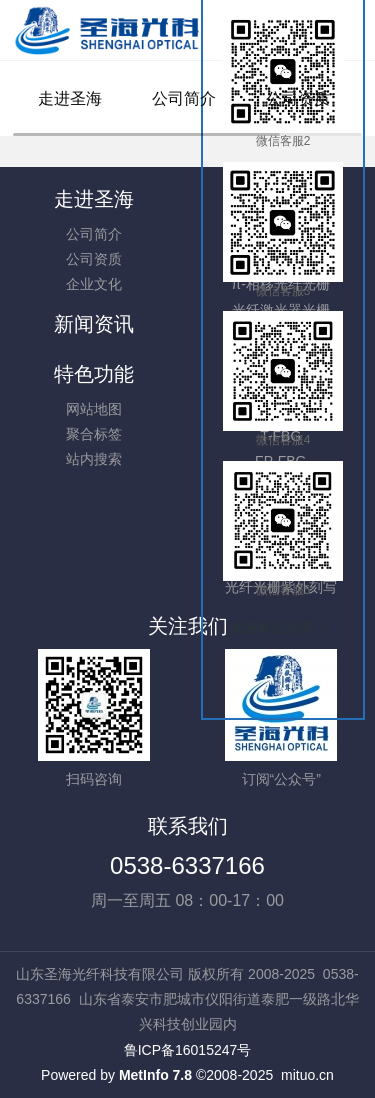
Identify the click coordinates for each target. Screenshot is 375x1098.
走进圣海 (70, 98)
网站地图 (94, 409)
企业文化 (94, 284)
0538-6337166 (187, 865)
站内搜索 (94, 459)
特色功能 (94, 374)
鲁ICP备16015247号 (188, 1050)
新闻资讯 (94, 324)
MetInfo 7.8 (155, 1075)
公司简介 (184, 98)
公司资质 (298, 98)
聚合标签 (94, 434)
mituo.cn (307, 1075)
